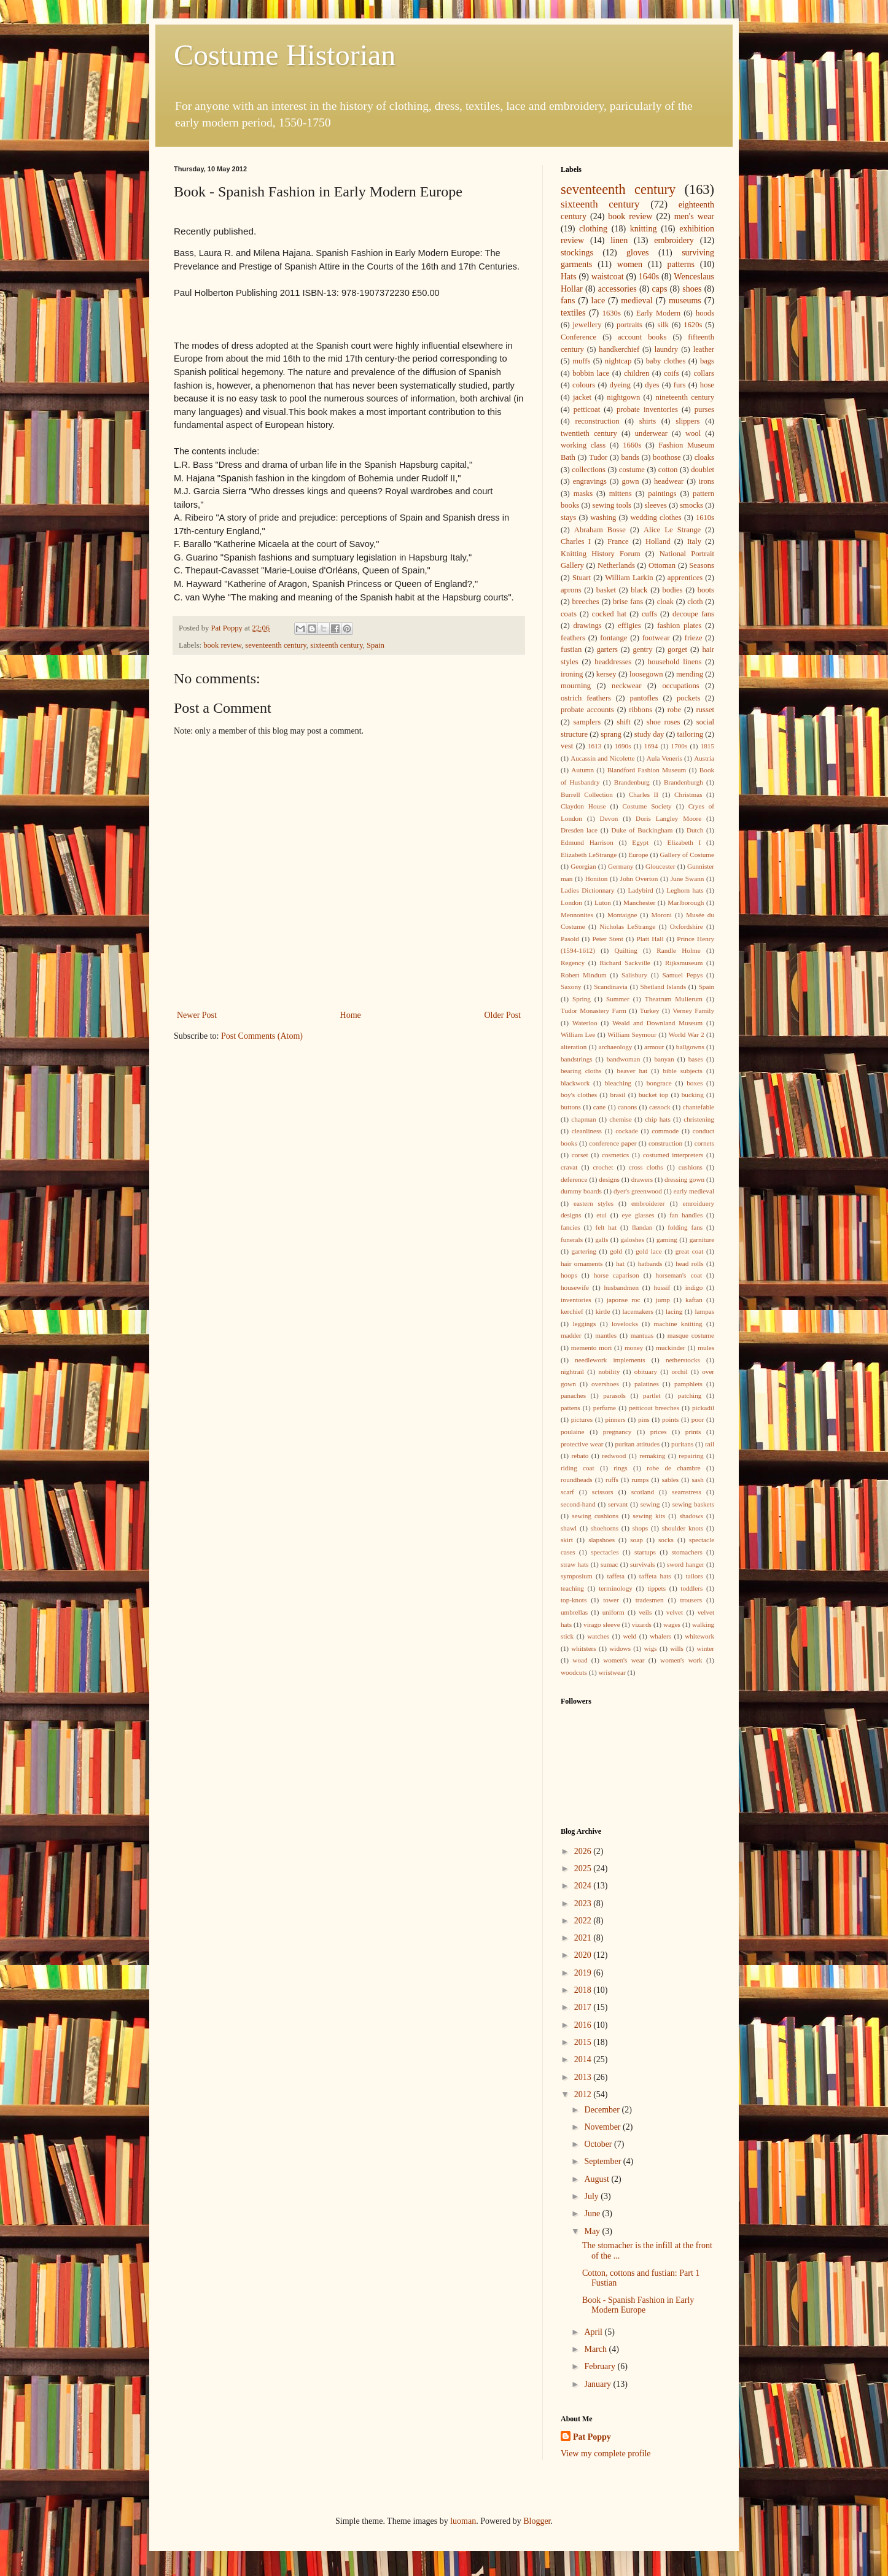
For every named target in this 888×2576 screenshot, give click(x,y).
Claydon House (583, 806)
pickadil (703, 1407)
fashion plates (679, 625)
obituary (645, 1371)
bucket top (653, 1094)
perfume (604, 1407)
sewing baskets (693, 1504)
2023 (584, 1903)
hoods (705, 313)
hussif (662, 1287)
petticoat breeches (654, 1407)
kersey (606, 674)
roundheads (577, 1479)
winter (705, 1648)
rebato (579, 1455)
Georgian (583, 866)
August (597, 2179)
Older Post (503, 1015)
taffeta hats (655, 1576)
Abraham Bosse (600, 530)
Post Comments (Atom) (262, 1036)
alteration (573, 1046)
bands (630, 457)
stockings (577, 252)
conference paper (612, 1143)
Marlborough (686, 902)
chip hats (658, 1119)
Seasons (701, 565)
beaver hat (632, 1070)
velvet (674, 1612)
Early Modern (658, 313)
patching (690, 1395)
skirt (567, 1539)
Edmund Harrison (587, 842)
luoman (463, 2521)
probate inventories (647, 409)
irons (706, 481)
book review (222, 645)
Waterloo (585, 1022)
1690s (623, 746)
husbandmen (621, 1287)
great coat (690, 1251)
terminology (616, 1588)
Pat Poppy (592, 2437)
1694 (651, 746)
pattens (570, 1407)
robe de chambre (674, 1468)
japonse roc (624, 1299)
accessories (617, 288)
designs (609, 1179)
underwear (651, 433)
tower (610, 1600)
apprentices (685, 577)
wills (677, 1648)
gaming (666, 1239)
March (596, 2349)
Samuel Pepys (682, 975)
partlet (652, 1395)
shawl (569, 1528)
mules (706, 1347)
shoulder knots (683, 1528)
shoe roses (663, 722)
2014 (584, 2059)
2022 (584, 1920)
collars (703, 373)
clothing (593, 228)
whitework (699, 1636)
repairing (691, 1455)
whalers (660, 1636)
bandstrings (577, 1059)
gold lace (648, 1251)
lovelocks (625, 1323)
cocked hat (609, 614)
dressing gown (684, 1179)
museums (685, 300)
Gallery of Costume (687, 854)
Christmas (688, 794)
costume (632, 469)
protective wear (582, 1444)
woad (579, 1660)
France (617, 541)
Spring (581, 999)
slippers (687, 421)
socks (666, 1539)
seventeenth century (275, 645)
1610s (705, 517)
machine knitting (678, 1323)
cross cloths (646, 1167)
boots (706, 590)
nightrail (572, 1371)
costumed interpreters (673, 1154)
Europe (638, 854)
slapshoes (601, 1539)
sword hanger (685, 1564)
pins (644, 1419)
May (593, 2231)
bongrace (659, 1083)
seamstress (686, 1492)
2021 (584, 1937)
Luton (602, 902)
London (571, 902)
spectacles (604, 1552)
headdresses (612, 662)
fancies (570, 1227)
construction (665, 1143)
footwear (656, 638)
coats (569, 614)
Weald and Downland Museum (657, 1022)
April (594, 2332)
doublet (702, 469)
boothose (666, 457)
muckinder (670, 1347)
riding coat (577, 1468)
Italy (694, 541)
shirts (647, 421)
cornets (704, 1143)
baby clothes (666, 361)
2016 (584, 2025)
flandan (642, 1227)
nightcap (618, 361)
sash (698, 1479)
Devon (609, 818)
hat (620, 1263)
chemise (620, 1119)
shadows (691, 1515)
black (639, 590)
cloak (665, 601)
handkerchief (619, 349)
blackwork (575, 1083)
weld (629, 1636)
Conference (578, 337)
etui (601, 1215)
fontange (613, 638)
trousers (691, 1600)
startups (645, 1552)
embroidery (674, 240)
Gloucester (660, 866)
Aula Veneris (664, 758)
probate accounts (587, 709)
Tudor (598, 457)
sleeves (655, 505)
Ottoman (662, 565)
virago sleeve (601, 1624)
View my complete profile (606, 2453)
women (629, 264)
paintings (662, 493)
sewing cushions (595, 1515)
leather (703, 349)
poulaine (573, 1431)
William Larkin (629, 577)
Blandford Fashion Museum (647, 770)
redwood (614, 1455)
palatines (646, 1383)
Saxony (571, 986)
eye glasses (638, 1215)
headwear (669, 481)
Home (350, 1015)
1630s (611, 313)
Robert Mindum (584, 975)
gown (630, 481)
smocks (691, 505)
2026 (584, 1851)
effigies (629, 625)
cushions (691, 1167)
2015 (584, 2042)
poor (697, 1419)
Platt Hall (649, 938)
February (600, 2366)
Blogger (536, 2521)
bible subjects (683, 1070)
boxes (695, 1083)
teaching (572, 1588)
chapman (583, 1119)
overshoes (605, 1383)
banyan (664, 1059)
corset (580, 1154)
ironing (572, 674)
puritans (682, 1444)
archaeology (616, 1046)
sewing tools (612, 505)
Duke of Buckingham (641, 830)
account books (642, 337)
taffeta (616, 1576)
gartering (584, 1251)
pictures (582, 1419)
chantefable (699, 1107)
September (603, 2161)
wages (671, 1624)
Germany (621, 866)
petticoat (587, 409)
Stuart (581, 577)
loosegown (646, 674)
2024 (584, 1885)
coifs (671, 373)
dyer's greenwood (637, 1191)
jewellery (587, 324)
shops (640, 1528)
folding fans (685, 1227)
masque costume (691, 1335)
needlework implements (610, 1360)
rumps (639, 1479)
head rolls (689, 1263)
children (636, 373)
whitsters (583, 1648)
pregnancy (617, 1431)
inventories (576, 1299)
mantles (606, 1335)
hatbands (650, 1263)
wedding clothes (655, 517)
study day (649, 734)
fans (568, 300)
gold (616, 1251)
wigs (650, 1648)
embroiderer (648, 1203)
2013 (584, 2077)
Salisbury (634, 975)
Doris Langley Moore (668, 818)
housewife (575, 1287)
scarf (567, 1492)
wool (693, 433)
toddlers (691, 1588)
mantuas (642, 1335)
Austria (704, 758)
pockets (688, 698)
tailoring (690, 734)
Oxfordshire (686, 926)
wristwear (612, 1672)
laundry (666, 349)
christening (699, 1119)
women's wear (623, 1660)
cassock (660, 1107)
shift (623, 722)
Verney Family (693, 1010)
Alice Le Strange (672, 530)
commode (665, 1131)
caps (660, 288)
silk (663, 324)
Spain (375, 645)
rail (709, 1444)
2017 (584, 2007)
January (598, 2384)
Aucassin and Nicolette (602, 758)
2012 (584, 2094)
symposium (577, 1576)
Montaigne (622, 914)
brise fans (628, 601)
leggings (584, 1323)
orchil (680, 1371)
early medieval (694, 1191)
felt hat (606, 1227)
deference (574, 1179)
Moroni (661, 914)
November (603, 2127)
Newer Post (197, 1015)
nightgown (623, 397)
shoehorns (604, 1528)
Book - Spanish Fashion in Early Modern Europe (638, 2305)
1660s (632, 445)
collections (589, 469)
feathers (573, 638)
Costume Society (646, 806)
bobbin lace (590, 373)
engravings (590, 481)
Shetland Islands (663, 986)
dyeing (620, 385)
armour (654, 1046)
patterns (681, 264)
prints (693, 1431)
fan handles (686, 1215)
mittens (620, 493)
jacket (582, 397)
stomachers (686, 1552)
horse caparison (616, 1275)
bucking (693, 1094)
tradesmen (650, 1600)
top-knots (573, 1600)
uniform (613, 1612)
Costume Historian (284, 55)
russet (705, 709)
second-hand (578, 1504)
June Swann (687, 878)
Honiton (596, 878)
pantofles (643, 698)
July (592, 2196)
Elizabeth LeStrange (589, 854)
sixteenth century (336, 645)
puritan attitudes (637, 1444)
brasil (618, 1094)
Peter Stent (608, 938)
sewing (650, 1504)
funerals (572, 1239)
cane (599, 1107)
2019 (584, 1972)
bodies (673, 590)
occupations (680, 685)
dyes (652, 385)
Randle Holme (678, 950)
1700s (679, 746)
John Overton (639, 878)
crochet (603, 1167)
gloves (637, 252)
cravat (569, 1167)
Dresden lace (579, 830)
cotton (667, 469)
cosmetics (615, 1154)
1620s (693, 324)
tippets (656, 1588)
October (599, 2144)
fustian (571, 649)
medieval (636, 300)
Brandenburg (632, 782)
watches (598, 1636)
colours (583, 385)
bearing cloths (581, 1070)
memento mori (591, 1347)
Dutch (695, 830)
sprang (611, 734)
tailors (694, 1576)
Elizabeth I (684, 842)
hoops (569, 1275)
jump (663, 1299)
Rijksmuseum (684, 962)
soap (636, 1539)
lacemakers (638, 1311)
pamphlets (688, 1383)
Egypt (640, 842)
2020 (584, 1955)
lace (598, 300)
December (602, 2109)
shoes (691, 288)
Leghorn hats (684, 890)
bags (707, 361)
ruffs (612, 1479)
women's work (681, 1660)
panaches (573, 1395)
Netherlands (616, 565)
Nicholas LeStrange (627, 926)
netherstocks (683, 1360)
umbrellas (574, 1612)
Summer (617, 999)
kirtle (603, 1311)
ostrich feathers (586, 698)
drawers (642, 1179)
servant (618, 1504)
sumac (609, 1564)
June (593, 2213)
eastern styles (593, 1203)
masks (583, 493)
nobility (609, 1371)
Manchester (639, 902)
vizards (642, 1624)
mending (689, 674)
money (634, 1347)
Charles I (576, 541)
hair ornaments (581, 1263)
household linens (675, 662)
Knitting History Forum (601, 553)
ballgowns (690, 1046)
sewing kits (649, 1515)
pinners (616, 1419)
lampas (704, 1311)
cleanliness (587, 1131)
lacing (674, 1311)
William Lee (578, 1034)
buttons (571, 1107)
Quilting (625, 950)
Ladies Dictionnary (588, 890)
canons (627, 1107)
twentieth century (589, 433)
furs (680, 385)
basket (606, 590)
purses (704, 409)
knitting (643, 228)
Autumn (582, 770)
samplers (587, 722)
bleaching (618, 1083)
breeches (585, 601)
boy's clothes (579, 1094)
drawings (588, 625)
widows (620, 1648)
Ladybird (640, 890)
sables (670, 1479)
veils (645, 1612)
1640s (649, 276)
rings (620, 1468)
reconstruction (597, 421)
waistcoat (607, 276)
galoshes (632, 1239)
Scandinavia (611, 986)
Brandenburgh (683, 782)
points (670, 1419)
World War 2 (686, 1034)
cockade (626, 1131)
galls (601, 1239)
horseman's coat (679, 1275)
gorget (677, 649)
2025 (584, 1868)
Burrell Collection (587, 794)
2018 (584, 1990)
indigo (694, 1287)
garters (607, 649)
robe (674, 709)
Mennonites (577, 914)
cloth (695, 601)
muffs (581, 361)
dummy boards (581, 1191)
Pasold (570, 938)
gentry (642, 649)
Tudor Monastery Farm (593, 1010)
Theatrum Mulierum (674, 999)
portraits (629, 324)
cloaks (704, 457)
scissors (602, 1492)
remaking (652, 1455)
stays (568, 517)
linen (619, 240)
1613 (594, 746)
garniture (702, 1239)
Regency (573, 962)
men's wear (694, 216)
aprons (571, 590)
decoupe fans (693, 614)
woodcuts (574, 1672)
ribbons (640, 709)
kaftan (694, 1299)
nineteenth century (685, 397)
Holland (658, 541)
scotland (642, 1492)
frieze (694, 638)
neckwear (626, 685)
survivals (642, 1564)
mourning (576, 685)
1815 (707, 746)
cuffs (649, 614)
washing (603, 517)
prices (658, 1431)
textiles (573, 312)
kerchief (572, 1311)
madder (571, 1335)
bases (695, 1059)
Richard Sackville (624, 962)
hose (707, 385)
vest (567, 746)
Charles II (643, 794)
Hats (569, 276)
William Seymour (631, 1034)
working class (583, 445)
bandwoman (624, 1059)
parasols (614, 1395)
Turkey (650, 1010)
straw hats (574, 1564)
